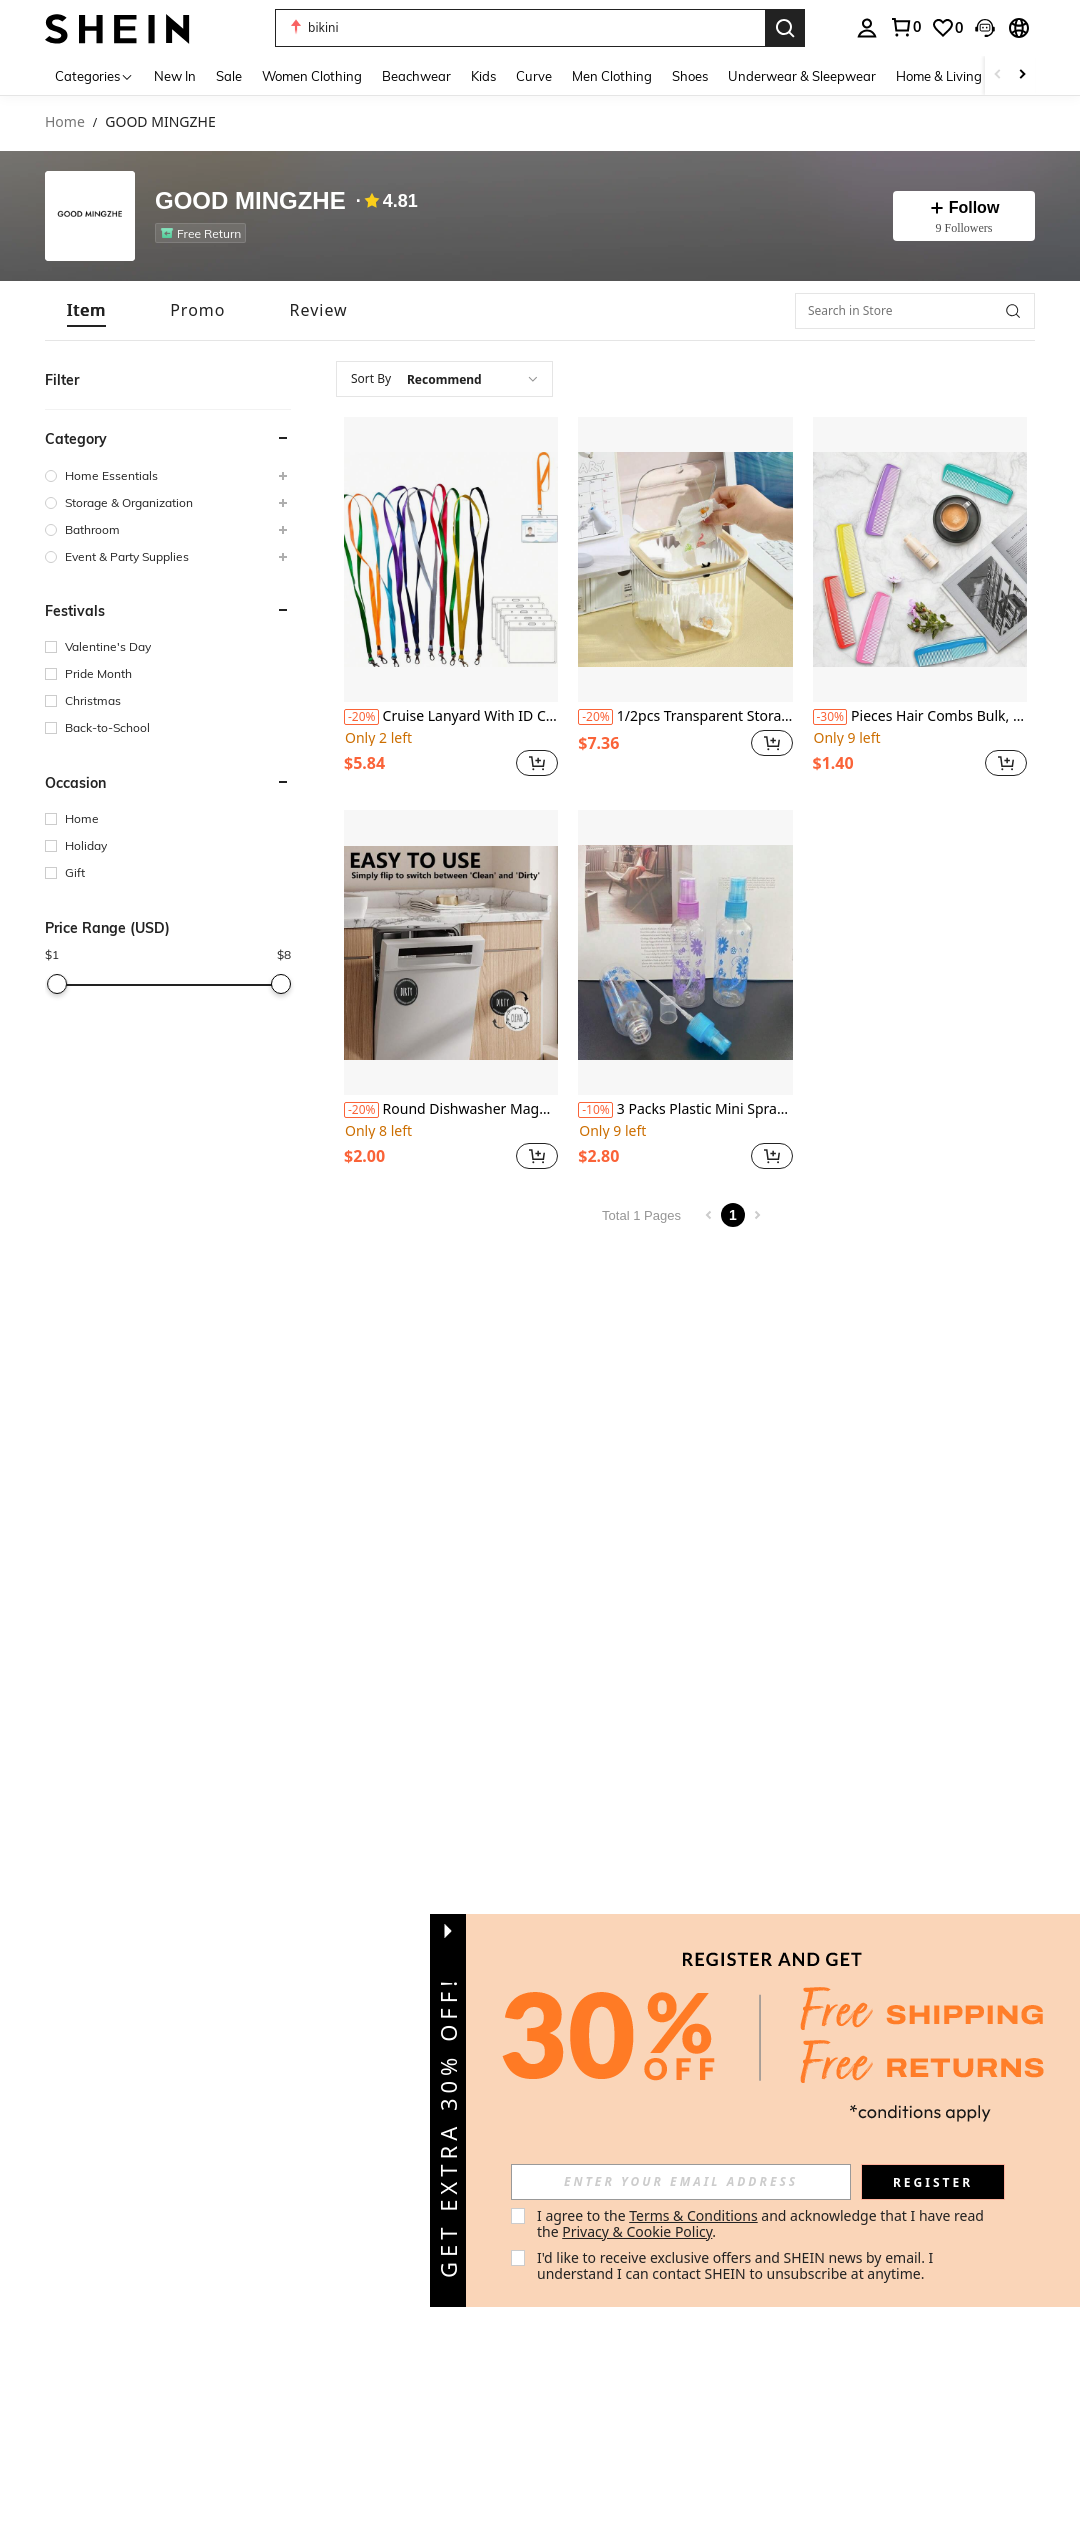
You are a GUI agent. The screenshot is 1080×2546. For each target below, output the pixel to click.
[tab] (86, 310)
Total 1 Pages (641, 1215)
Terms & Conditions (693, 2215)
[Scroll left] (998, 75)
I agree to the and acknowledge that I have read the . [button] (762, 2223)
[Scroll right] (1022, 75)
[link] (905, 27)
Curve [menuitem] (534, 76)
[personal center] (867, 28)
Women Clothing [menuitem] (312, 76)
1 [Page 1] (733, 1215)
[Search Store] (1013, 311)
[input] (681, 2182)
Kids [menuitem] (483, 76)
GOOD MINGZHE (250, 201)
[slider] (57, 984)
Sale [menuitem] (229, 76)
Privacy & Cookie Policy (637, 2231)
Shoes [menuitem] (690, 76)
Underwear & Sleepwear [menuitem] (802, 76)
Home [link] (65, 122)
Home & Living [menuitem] (939, 76)
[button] (520, 28)
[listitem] (204, 233)
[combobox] (444, 379)
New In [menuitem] (175, 76)
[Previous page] (709, 1215)
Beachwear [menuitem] (416, 76)
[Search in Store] (915, 311)
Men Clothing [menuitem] (612, 76)
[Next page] (757, 1215)
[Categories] (94, 75)
